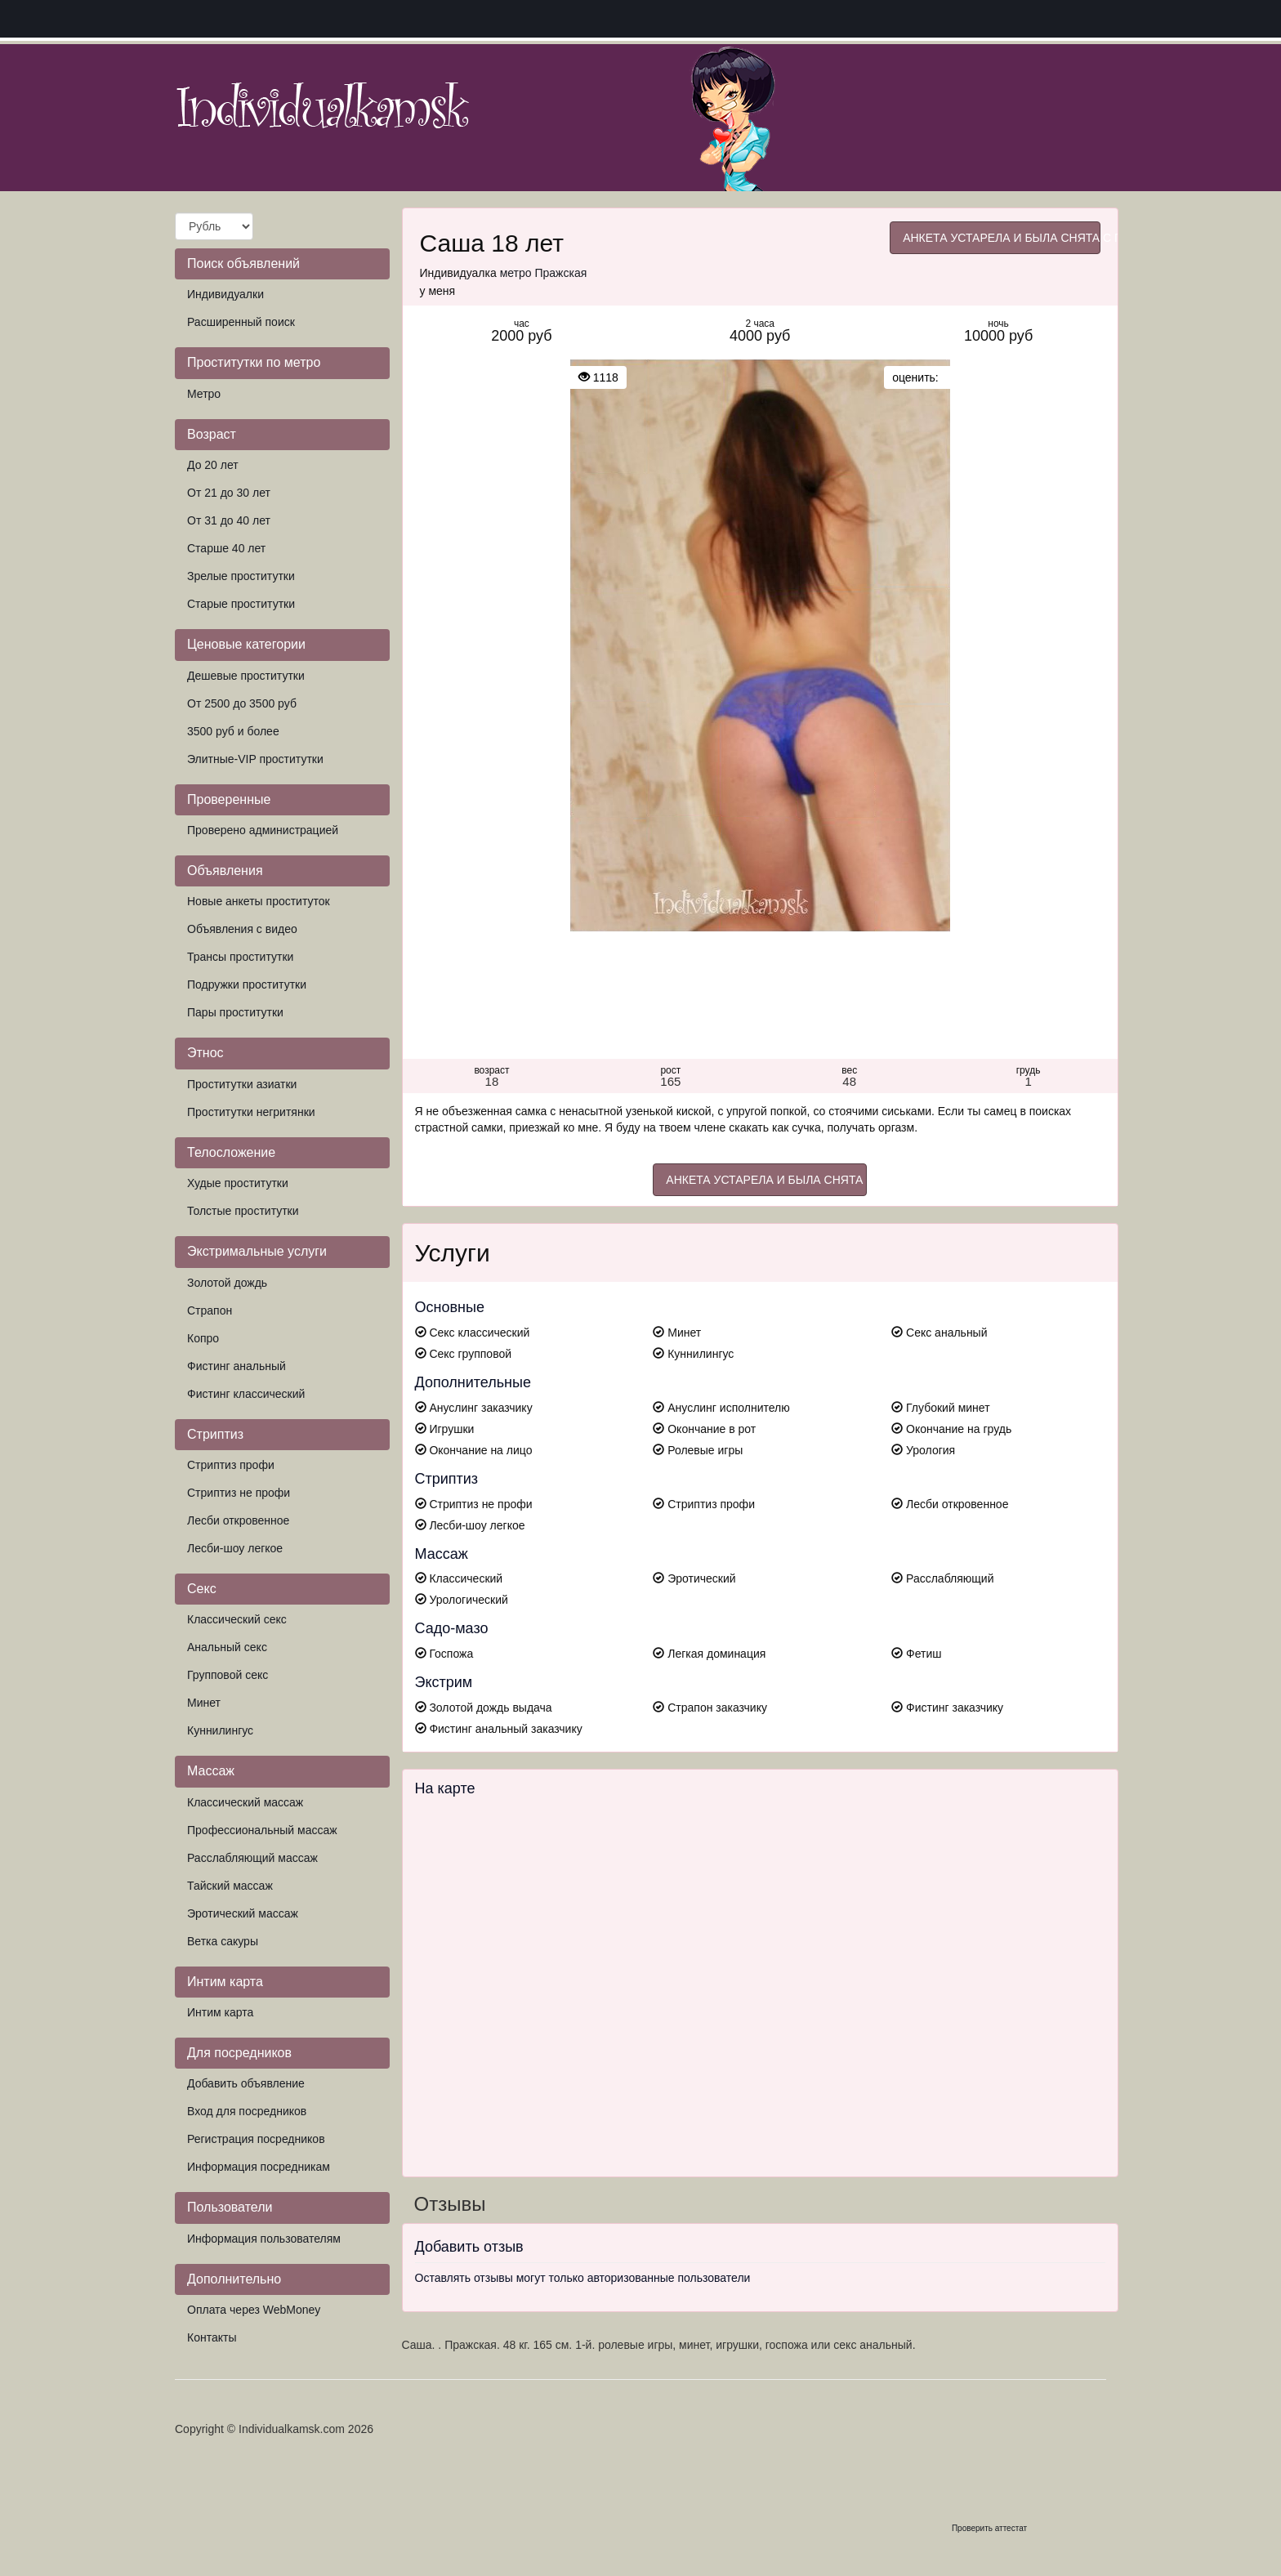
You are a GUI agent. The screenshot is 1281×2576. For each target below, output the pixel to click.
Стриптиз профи (230, 1464)
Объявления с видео (242, 928)
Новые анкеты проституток (258, 901)
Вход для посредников (246, 2111)
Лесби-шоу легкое (235, 1548)
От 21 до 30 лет (228, 492)
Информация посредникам (258, 2166)
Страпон (209, 1310)
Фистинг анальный (236, 1366)
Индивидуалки (225, 294)
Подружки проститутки (246, 984)
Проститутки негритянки (251, 1111)
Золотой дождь (227, 1282)
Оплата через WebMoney (253, 2309)
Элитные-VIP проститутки (255, 759)
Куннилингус (220, 1730)
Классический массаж (245, 1802)
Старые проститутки (241, 603)
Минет (204, 1702)
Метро (204, 393)
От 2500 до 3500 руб (242, 703)
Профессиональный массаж (262, 1830)
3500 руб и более (233, 731)
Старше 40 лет (226, 548)
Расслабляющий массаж (252, 1857)
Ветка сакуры (222, 1941)
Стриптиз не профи (238, 1492)
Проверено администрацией (262, 830)
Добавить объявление (246, 2083)
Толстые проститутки (243, 1210)
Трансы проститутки (240, 956)
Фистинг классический (246, 1393)
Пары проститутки (235, 1012)
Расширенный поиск (241, 321)
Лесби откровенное (238, 1520)
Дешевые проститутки (246, 675)
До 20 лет (213, 464)
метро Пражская (543, 272)
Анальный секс (227, 1647)
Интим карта (220, 2012)
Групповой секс (227, 1674)
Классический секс (237, 1619)
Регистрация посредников (256, 2138)
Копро (203, 1338)
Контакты (211, 2337)
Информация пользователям (264, 2238)
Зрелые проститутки (241, 576)
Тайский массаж (230, 1885)
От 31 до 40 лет (228, 520)
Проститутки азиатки (242, 1084)
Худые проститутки (237, 1183)
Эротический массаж (242, 1913)
